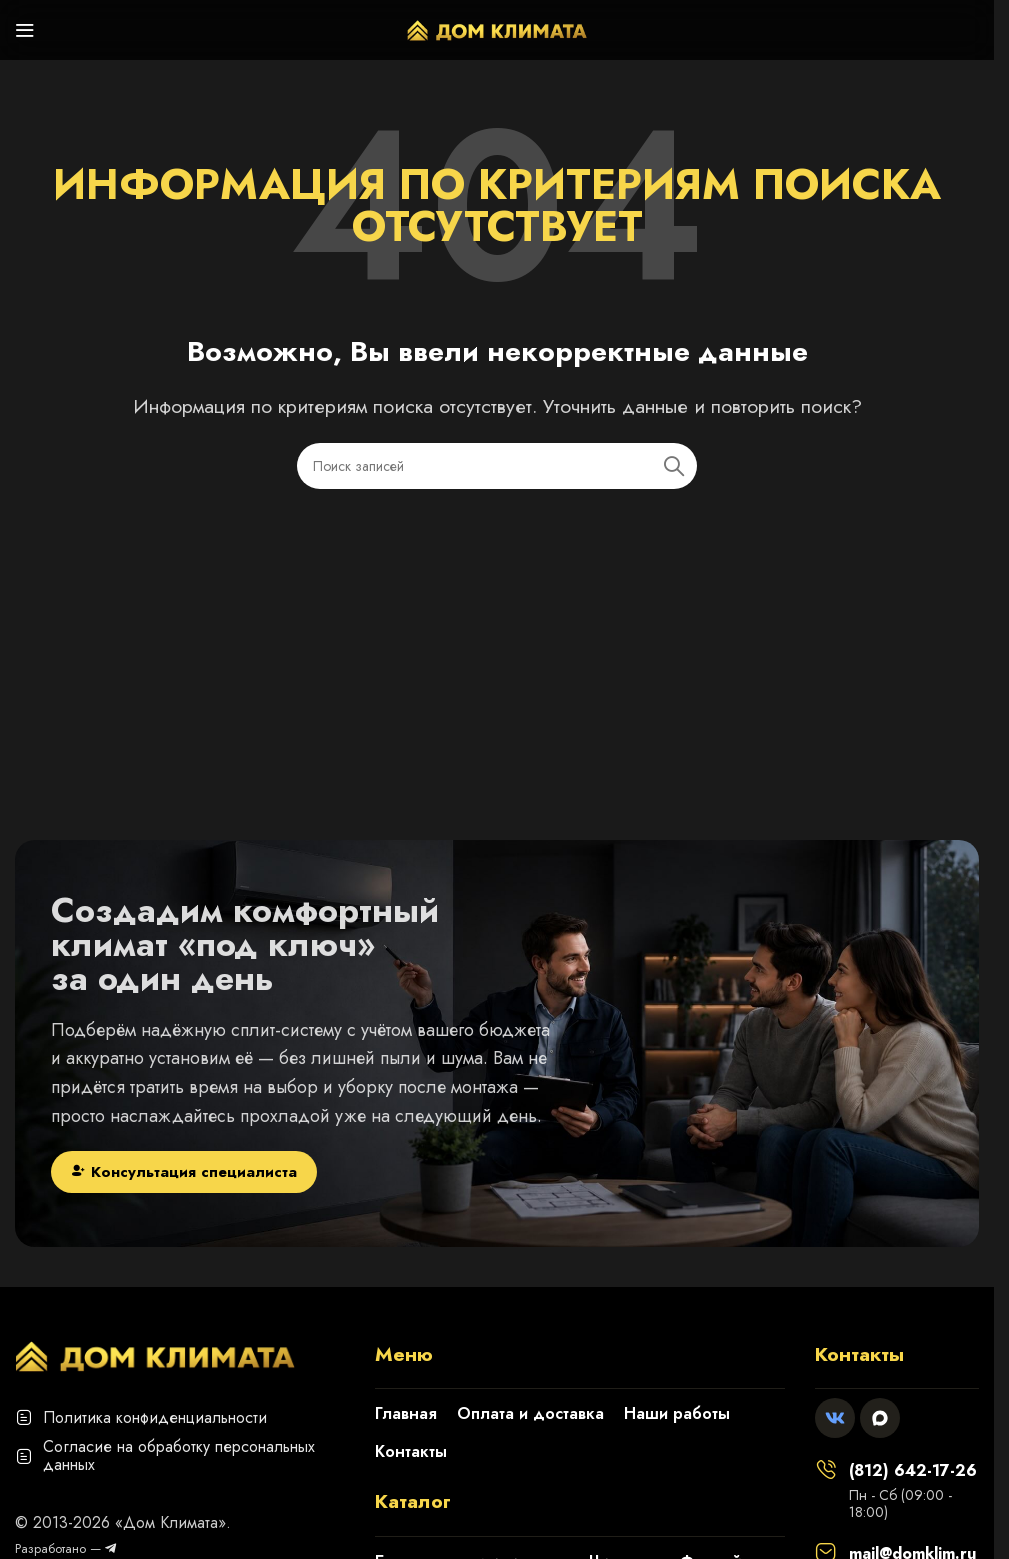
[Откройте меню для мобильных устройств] (25, 30)
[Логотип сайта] (497, 28)
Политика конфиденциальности (155, 1417)
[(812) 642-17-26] (826, 1469)
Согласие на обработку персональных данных (179, 1455)
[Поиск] (497, 466)
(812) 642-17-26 (913, 1470)
